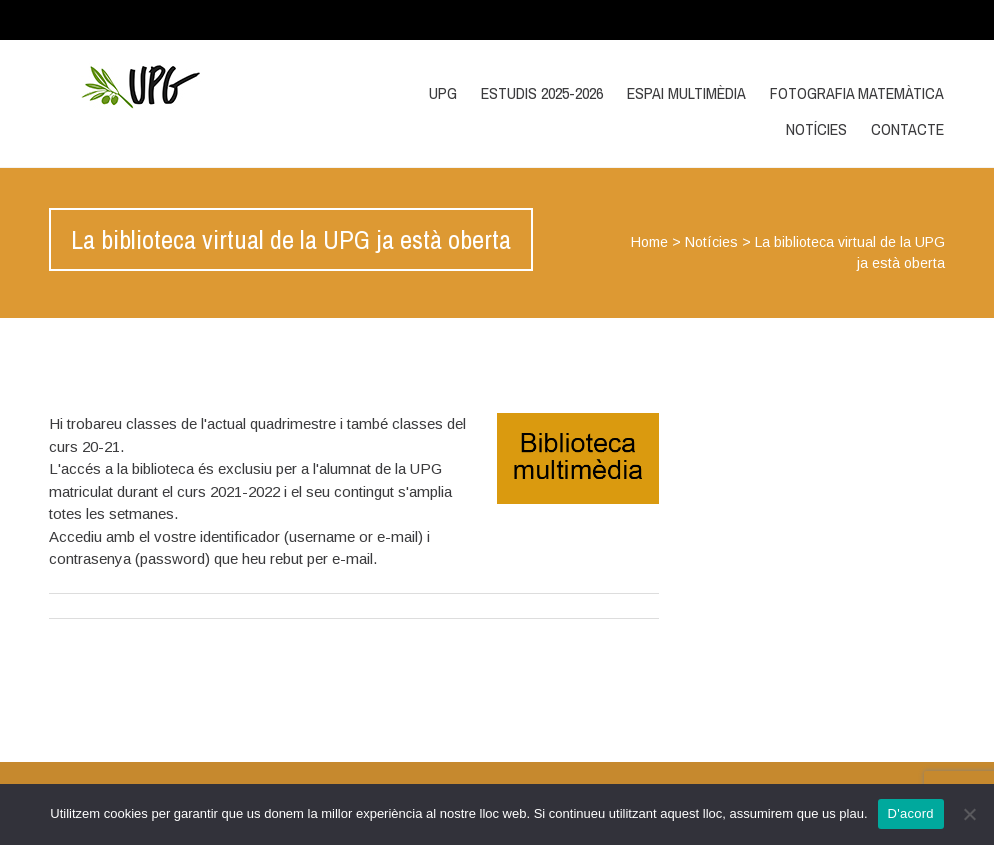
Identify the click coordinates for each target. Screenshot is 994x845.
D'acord (911, 813)
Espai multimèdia (686, 93)
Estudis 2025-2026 (542, 93)
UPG (443, 93)
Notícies (816, 129)
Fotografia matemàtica (857, 93)
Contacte (907, 129)
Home (649, 242)
